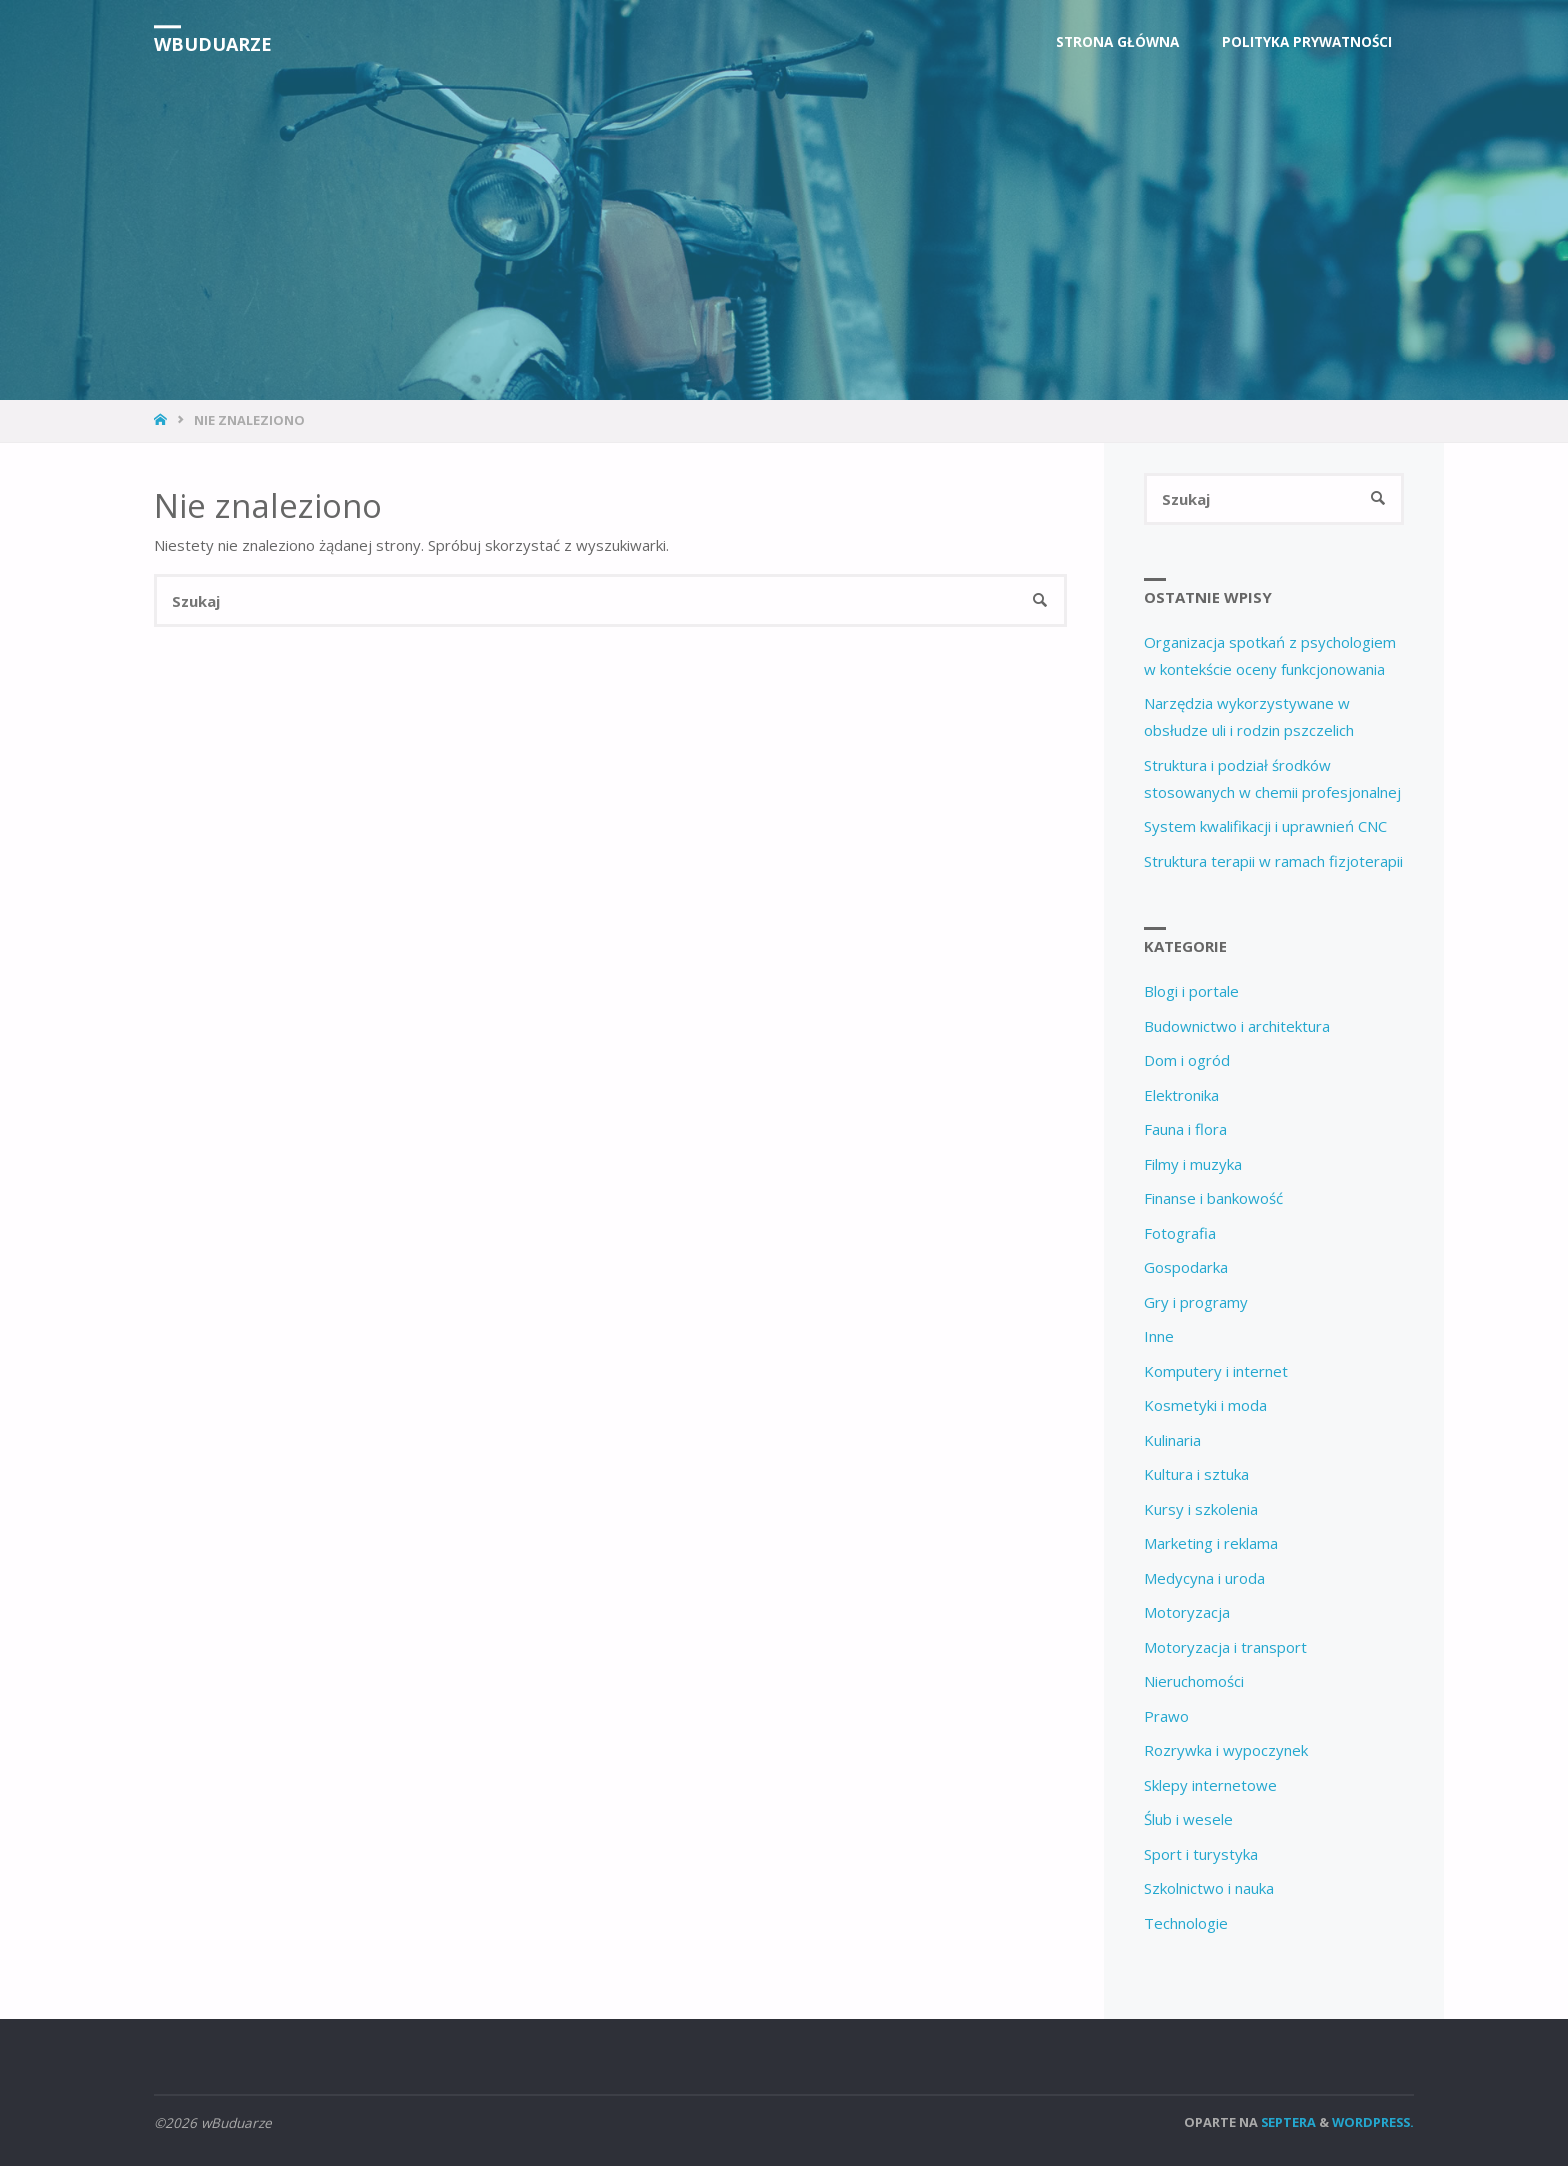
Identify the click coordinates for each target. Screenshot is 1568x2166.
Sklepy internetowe (1210, 1785)
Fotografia (1180, 1233)
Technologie (1186, 1923)
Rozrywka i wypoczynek (1226, 1750)
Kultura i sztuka (1196, 1474)
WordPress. (1373, 2122)
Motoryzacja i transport (1225, 1647)
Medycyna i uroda (1204, 1578)
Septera (1287, 2122)
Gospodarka (1186, 1267)
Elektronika (1181, 1095)
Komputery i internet (1216, 1371)
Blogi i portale (1191, 991)
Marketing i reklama (1211, 1543)
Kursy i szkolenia (1201, 1509)
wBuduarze (213, 44)
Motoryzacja (1187, 1612)
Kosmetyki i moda (1205, 1405)
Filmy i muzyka (1193, 1164)
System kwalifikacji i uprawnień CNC (1265, 826)
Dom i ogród (1187, 1060)
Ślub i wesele (1188, 1819)
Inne (1159, 1336)
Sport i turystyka (1201, 1854)
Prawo (1166, 1716)
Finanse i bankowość (1213, 1198)
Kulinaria (1172, 1440)
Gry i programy (1196, 1302)
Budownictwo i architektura (1237, 1026)
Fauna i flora (1185, 1129)
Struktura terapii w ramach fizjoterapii (1273, 861)
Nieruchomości (1194, 1681)
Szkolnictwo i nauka (1209, 1888)
